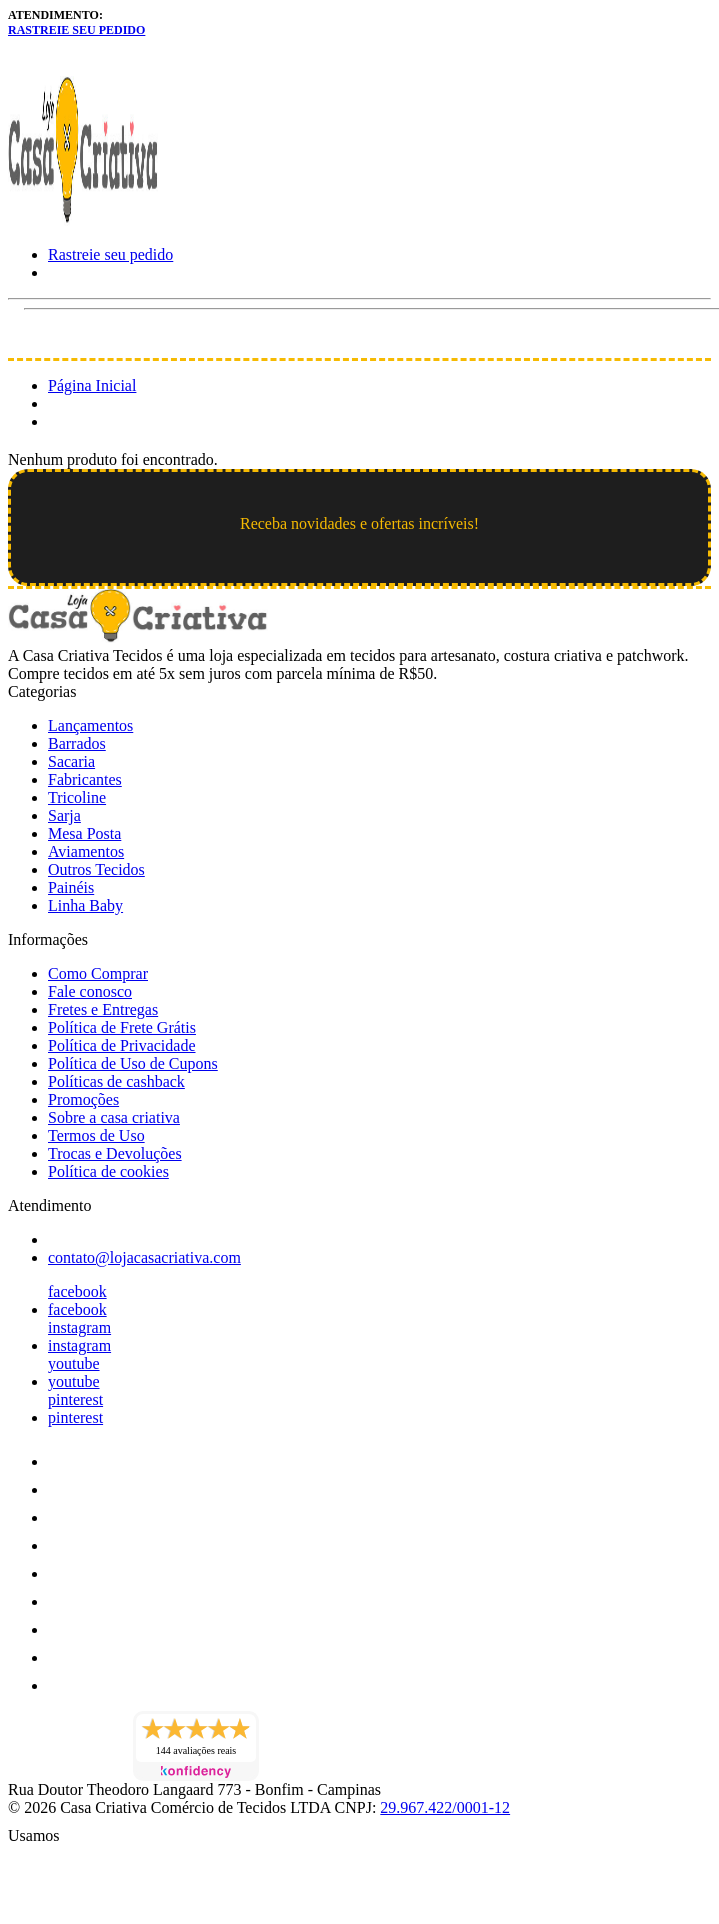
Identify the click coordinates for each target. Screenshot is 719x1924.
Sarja (64, 815)
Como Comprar (98, 973)
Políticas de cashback (116, 1081)
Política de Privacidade (122, 1045)
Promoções (83, 1099)
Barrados (77, 743)
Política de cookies (108, 1171)
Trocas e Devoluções (115, 1153)
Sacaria (71, 761)
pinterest (75, 1399)
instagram (79, 1327)
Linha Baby (85, 905)
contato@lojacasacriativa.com (144, 1257)
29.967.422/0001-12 (445, 1807)
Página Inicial (92, 385)
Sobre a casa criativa (114, 1117)
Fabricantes (85, 779)
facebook (77, 1291)
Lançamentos (90, 725)
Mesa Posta (84, 833)
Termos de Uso (96, 1135)
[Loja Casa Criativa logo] (83, 220)
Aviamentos (86, 851)
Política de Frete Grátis (122, 1027)
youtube (74, 1363)
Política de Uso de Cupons (133, 1063)
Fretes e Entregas (103, 1009)
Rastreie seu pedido (76, 30)
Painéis (71, 887)
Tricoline (77, 797)
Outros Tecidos (96, 869)
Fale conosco (90, 991)
